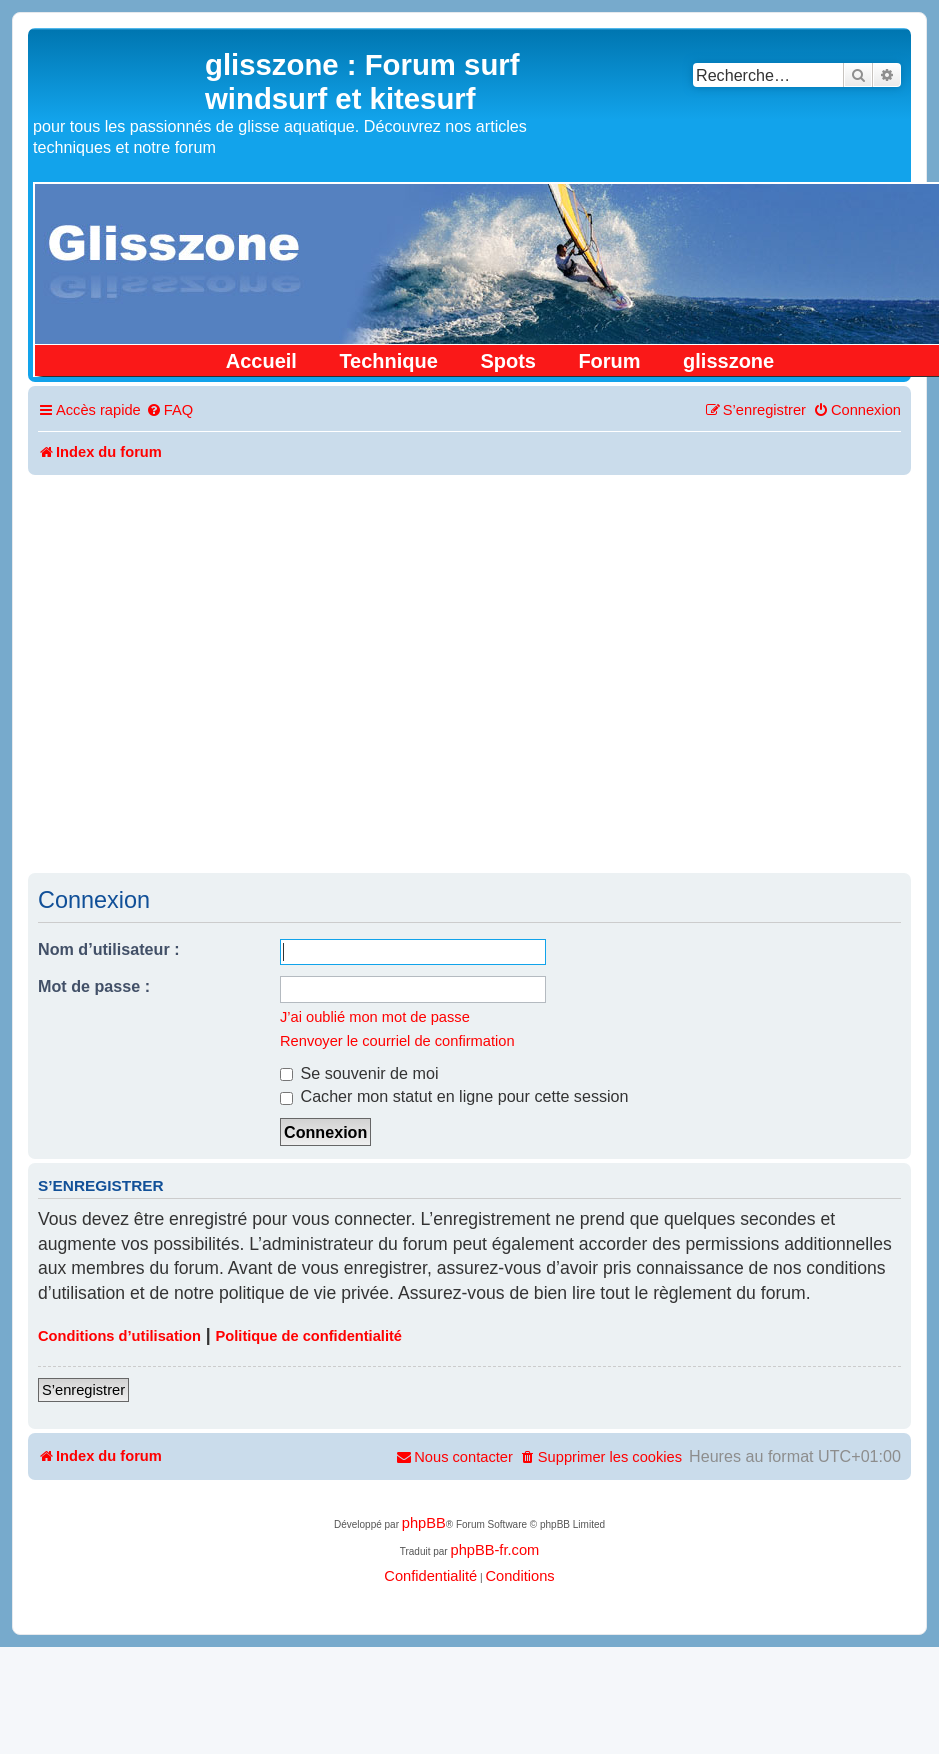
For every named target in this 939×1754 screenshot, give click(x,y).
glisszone (728, 361)
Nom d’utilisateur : (109, 949)
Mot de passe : (94, 986)
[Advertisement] (467, 672)
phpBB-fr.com (494, 1550)
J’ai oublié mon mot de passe (375, 1017)
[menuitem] (169, 410)
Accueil (261, 361)
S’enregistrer (83, 1390)
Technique (388, 361)
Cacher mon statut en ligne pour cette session (454, 1096)
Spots (508, 361)
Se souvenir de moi (359, 1073)
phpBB (424, 1523)
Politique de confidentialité (309, 1336)
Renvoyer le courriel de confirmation (397, 1041)
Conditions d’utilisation (119, 1336)
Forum (609, 361)
